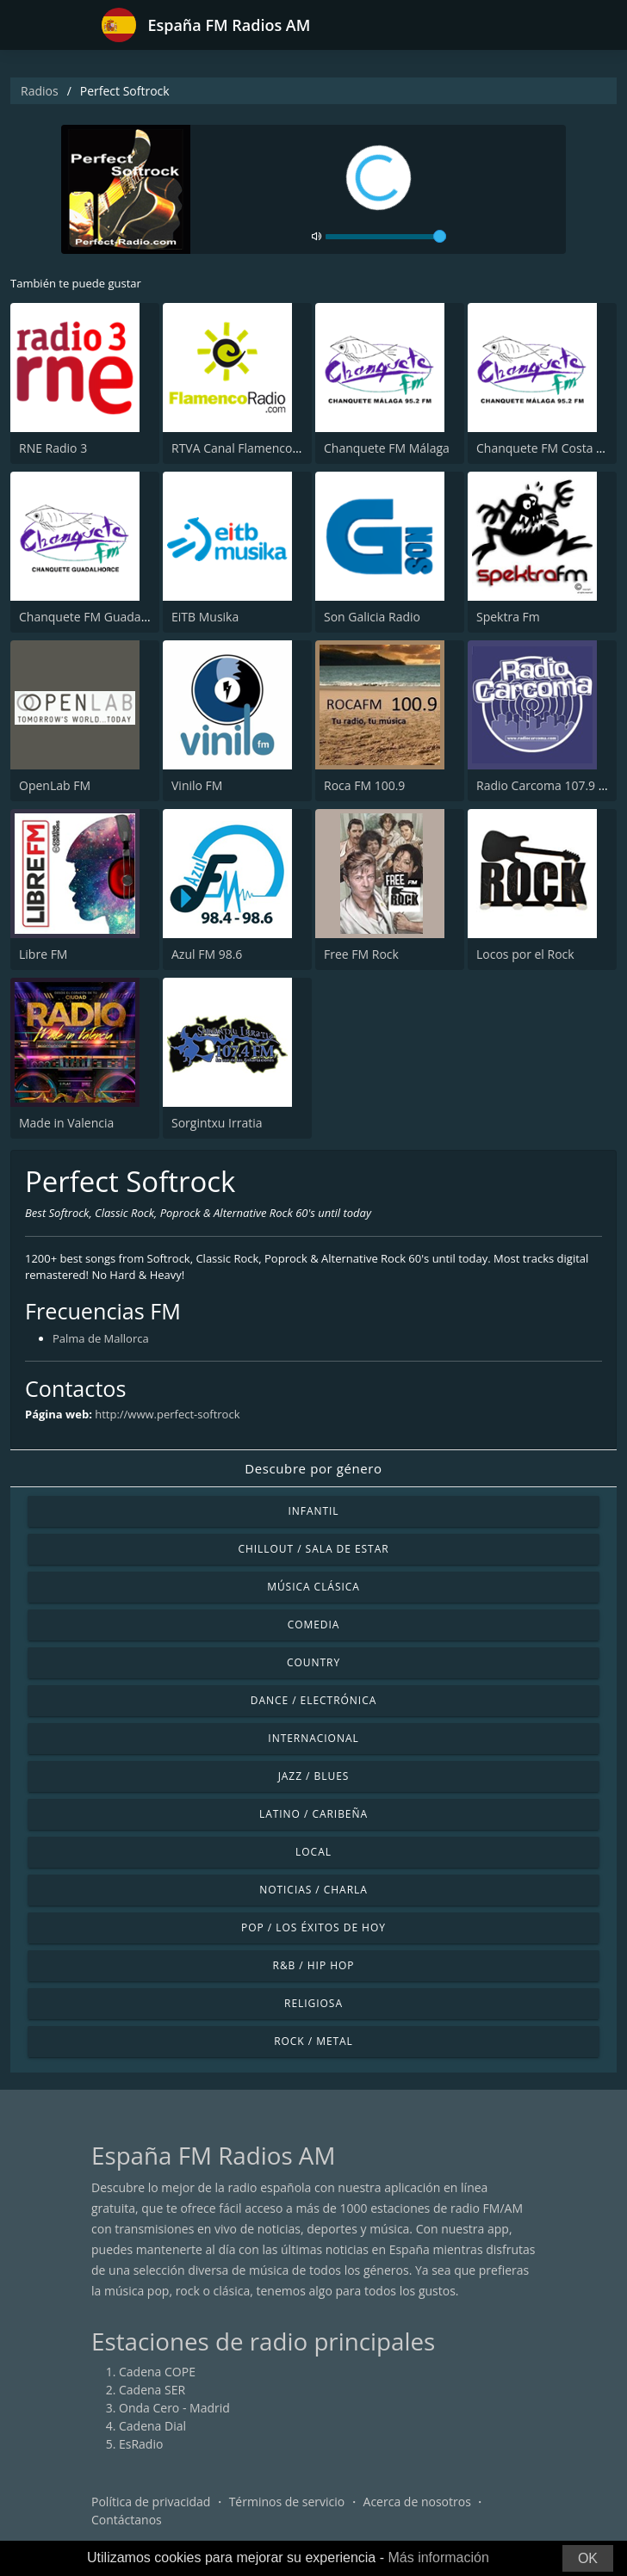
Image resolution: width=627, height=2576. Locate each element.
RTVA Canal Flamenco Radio (249, 448)
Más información (438, 2557)
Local (313, 1851)
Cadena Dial (152, 2426)
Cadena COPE (157, 2371)
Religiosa (313, 2003)
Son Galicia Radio (372, 616)
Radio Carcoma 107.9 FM (546, 785)
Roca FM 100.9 (364, 785)
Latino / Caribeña (313, 1814)
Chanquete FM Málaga (387, 448)
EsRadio (141, 2444)
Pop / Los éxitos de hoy (313, 1927)
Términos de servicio (287, 2501)
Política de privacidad (150, 2501)
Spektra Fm (508, 616)
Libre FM (43, 954)
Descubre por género (313, 1468)
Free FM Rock (361, 954)
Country (313, 1662)
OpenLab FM (54, 785)
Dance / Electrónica (313, 1700)
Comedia (314, 1624)
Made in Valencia (66, 1123)
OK (588, 2558)
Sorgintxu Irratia (217, 1123)
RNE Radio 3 (53, 448)
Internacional (313, 1738)
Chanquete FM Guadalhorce (97, 616)
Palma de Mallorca (101, 1338)
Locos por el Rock (525, 954)
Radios (40, 91)
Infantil (313, 1511)
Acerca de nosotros (417, 2501)
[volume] (386, 236)
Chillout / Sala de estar (313, 1548)
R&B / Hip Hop (314, 1965)
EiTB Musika (205, 616)
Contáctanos (126, 2519)
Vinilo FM (196, 785)
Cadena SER (152, 2389)
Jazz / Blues (314, 1776)
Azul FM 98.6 (206, 954)
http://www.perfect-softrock (167, 1414)
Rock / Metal (313, 2041)
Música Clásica (313, 1586)
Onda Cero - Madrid (174, 2408)
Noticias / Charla (313, 1889)
